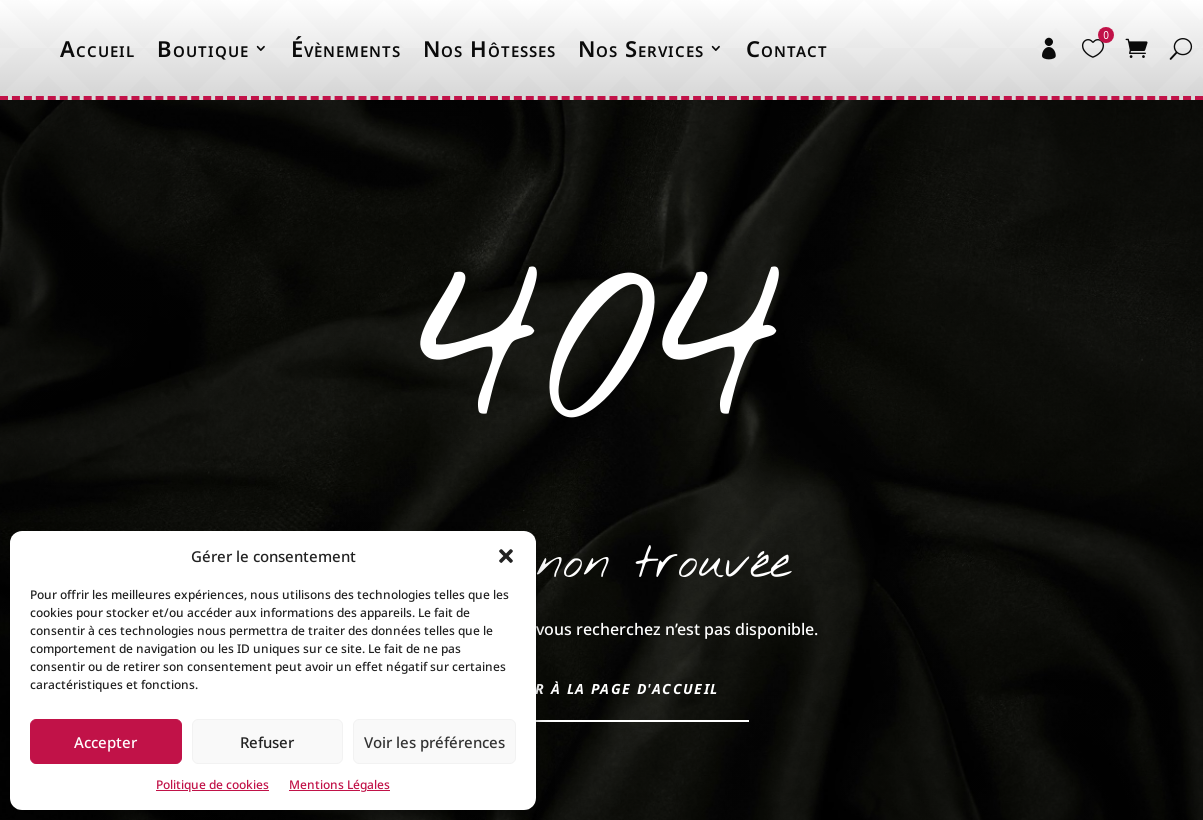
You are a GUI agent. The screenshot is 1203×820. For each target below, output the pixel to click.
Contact (787, 48)
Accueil (97, 48)
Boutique (203, 48)
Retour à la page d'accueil (601, 688)
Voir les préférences (434, 742)
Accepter (105, 742)
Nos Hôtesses (489, 48)
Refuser (267, 742)
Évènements (346, 48)
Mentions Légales (339, 784)
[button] (506, 556)
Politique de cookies (212, 784)
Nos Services (641, 48)
